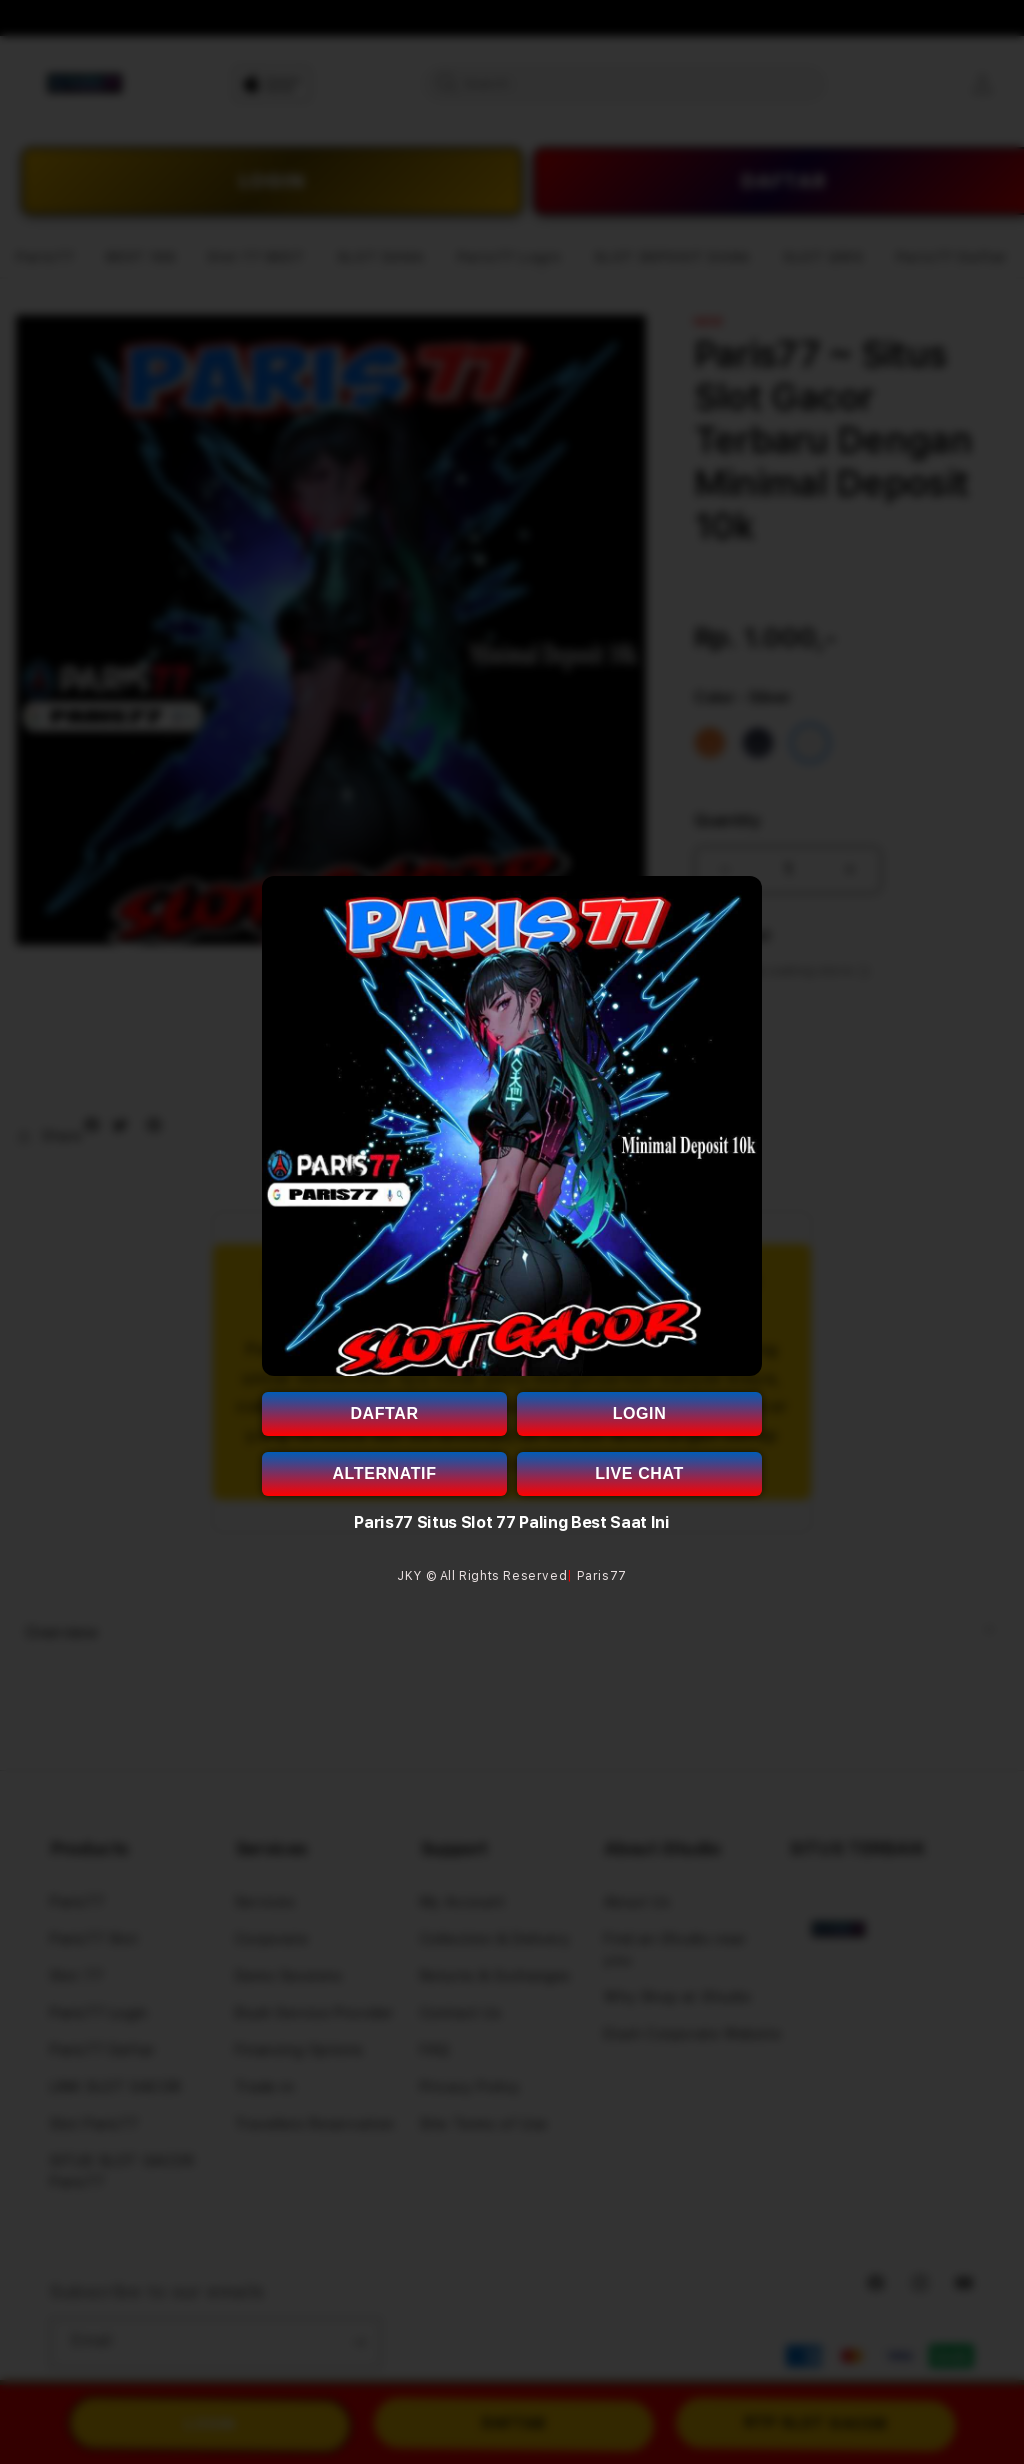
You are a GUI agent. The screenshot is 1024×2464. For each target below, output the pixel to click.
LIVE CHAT (639, 1473)
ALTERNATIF (384, 1473)
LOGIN (640, 1413)
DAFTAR (384, 1413)
